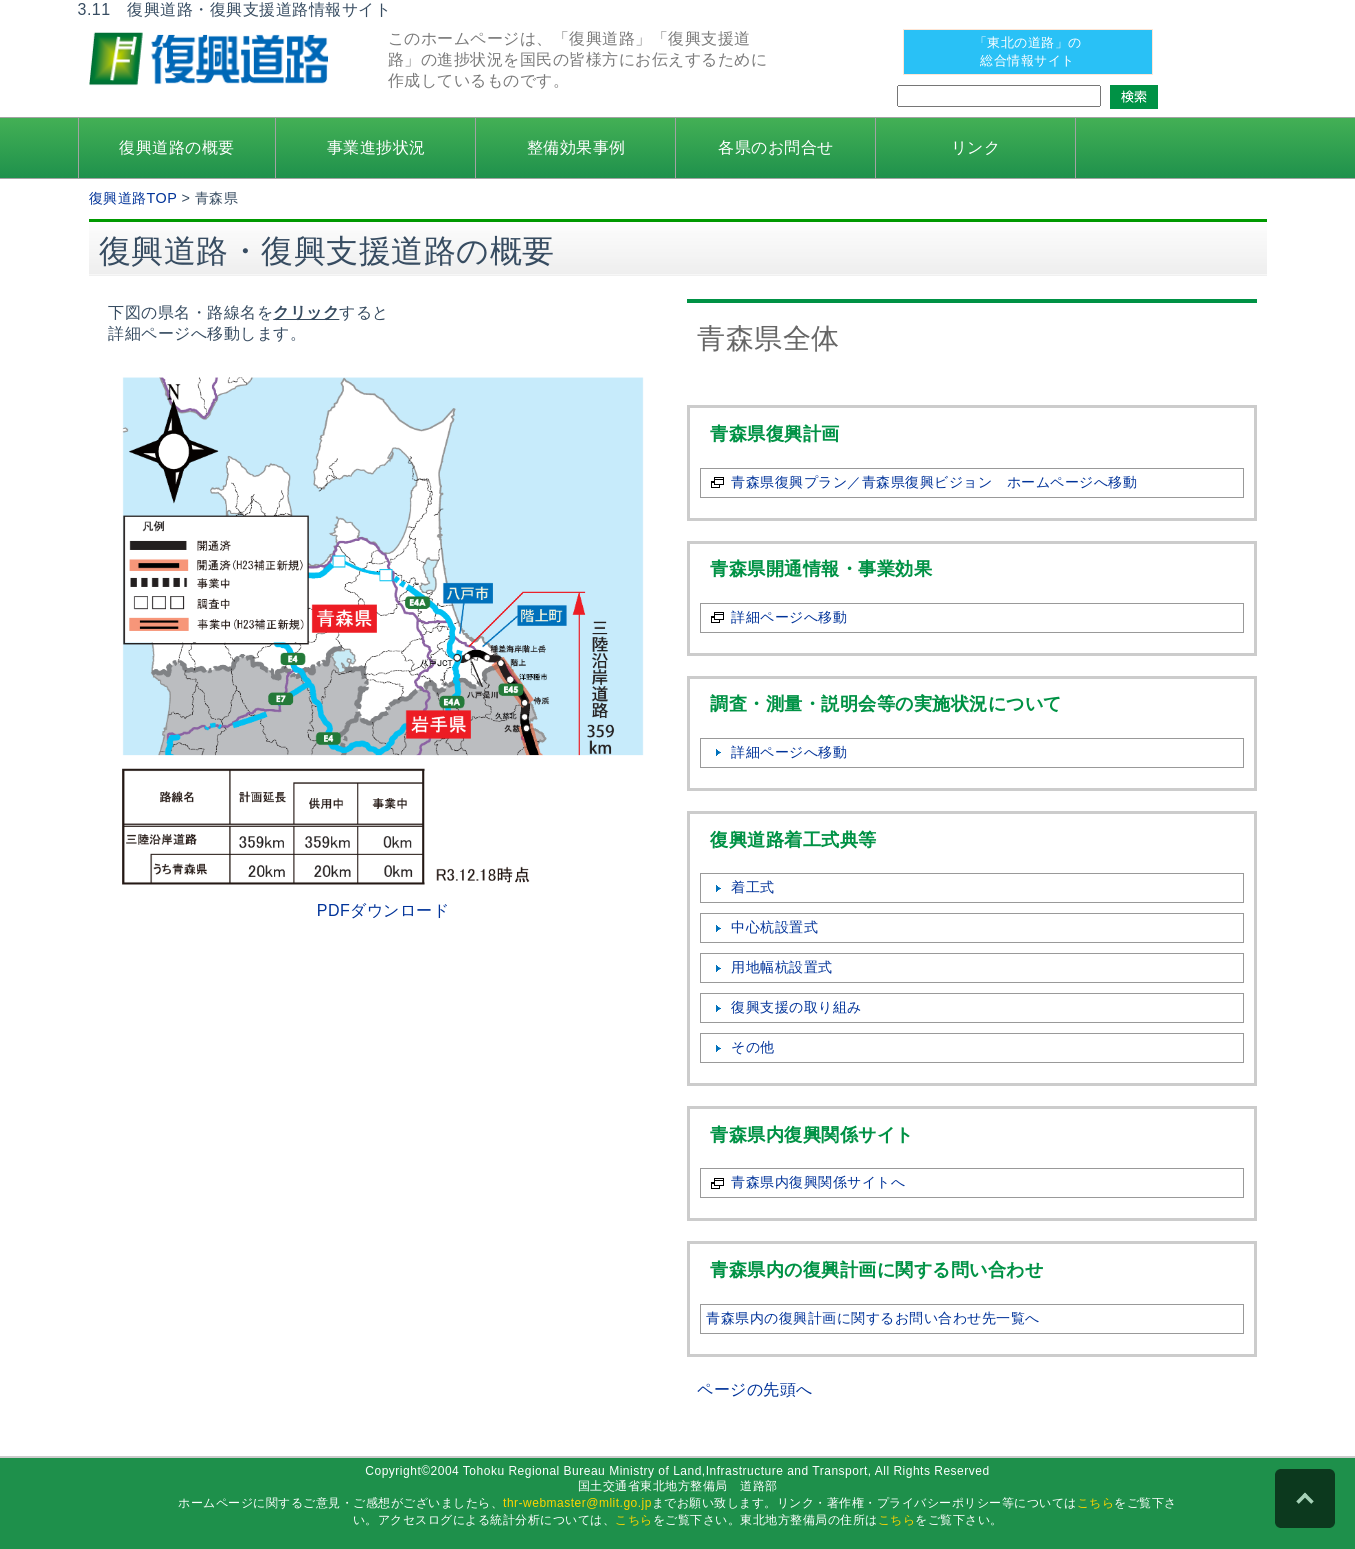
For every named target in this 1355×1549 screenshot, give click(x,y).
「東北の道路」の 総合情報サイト (1028, 51)
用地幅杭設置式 (782, 967)
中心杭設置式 (774, 927)
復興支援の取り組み (796, 1007)
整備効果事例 (576, 147)
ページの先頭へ (755, 1389)
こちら (1096, 1503)
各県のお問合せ (776, 147)
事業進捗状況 (376, 147)
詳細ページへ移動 (789, 617)
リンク (976, 147)
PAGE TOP (1305, 1499)
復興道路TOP (133, 198)
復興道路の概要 (177, 147)
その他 (753, 1047)
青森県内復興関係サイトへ (818, 1182)
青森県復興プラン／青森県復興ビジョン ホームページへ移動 (934, 482)
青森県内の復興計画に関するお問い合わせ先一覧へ (873, 1318)
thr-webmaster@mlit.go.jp (577, 1503)
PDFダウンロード (383, 910)
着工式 (753, 887)
